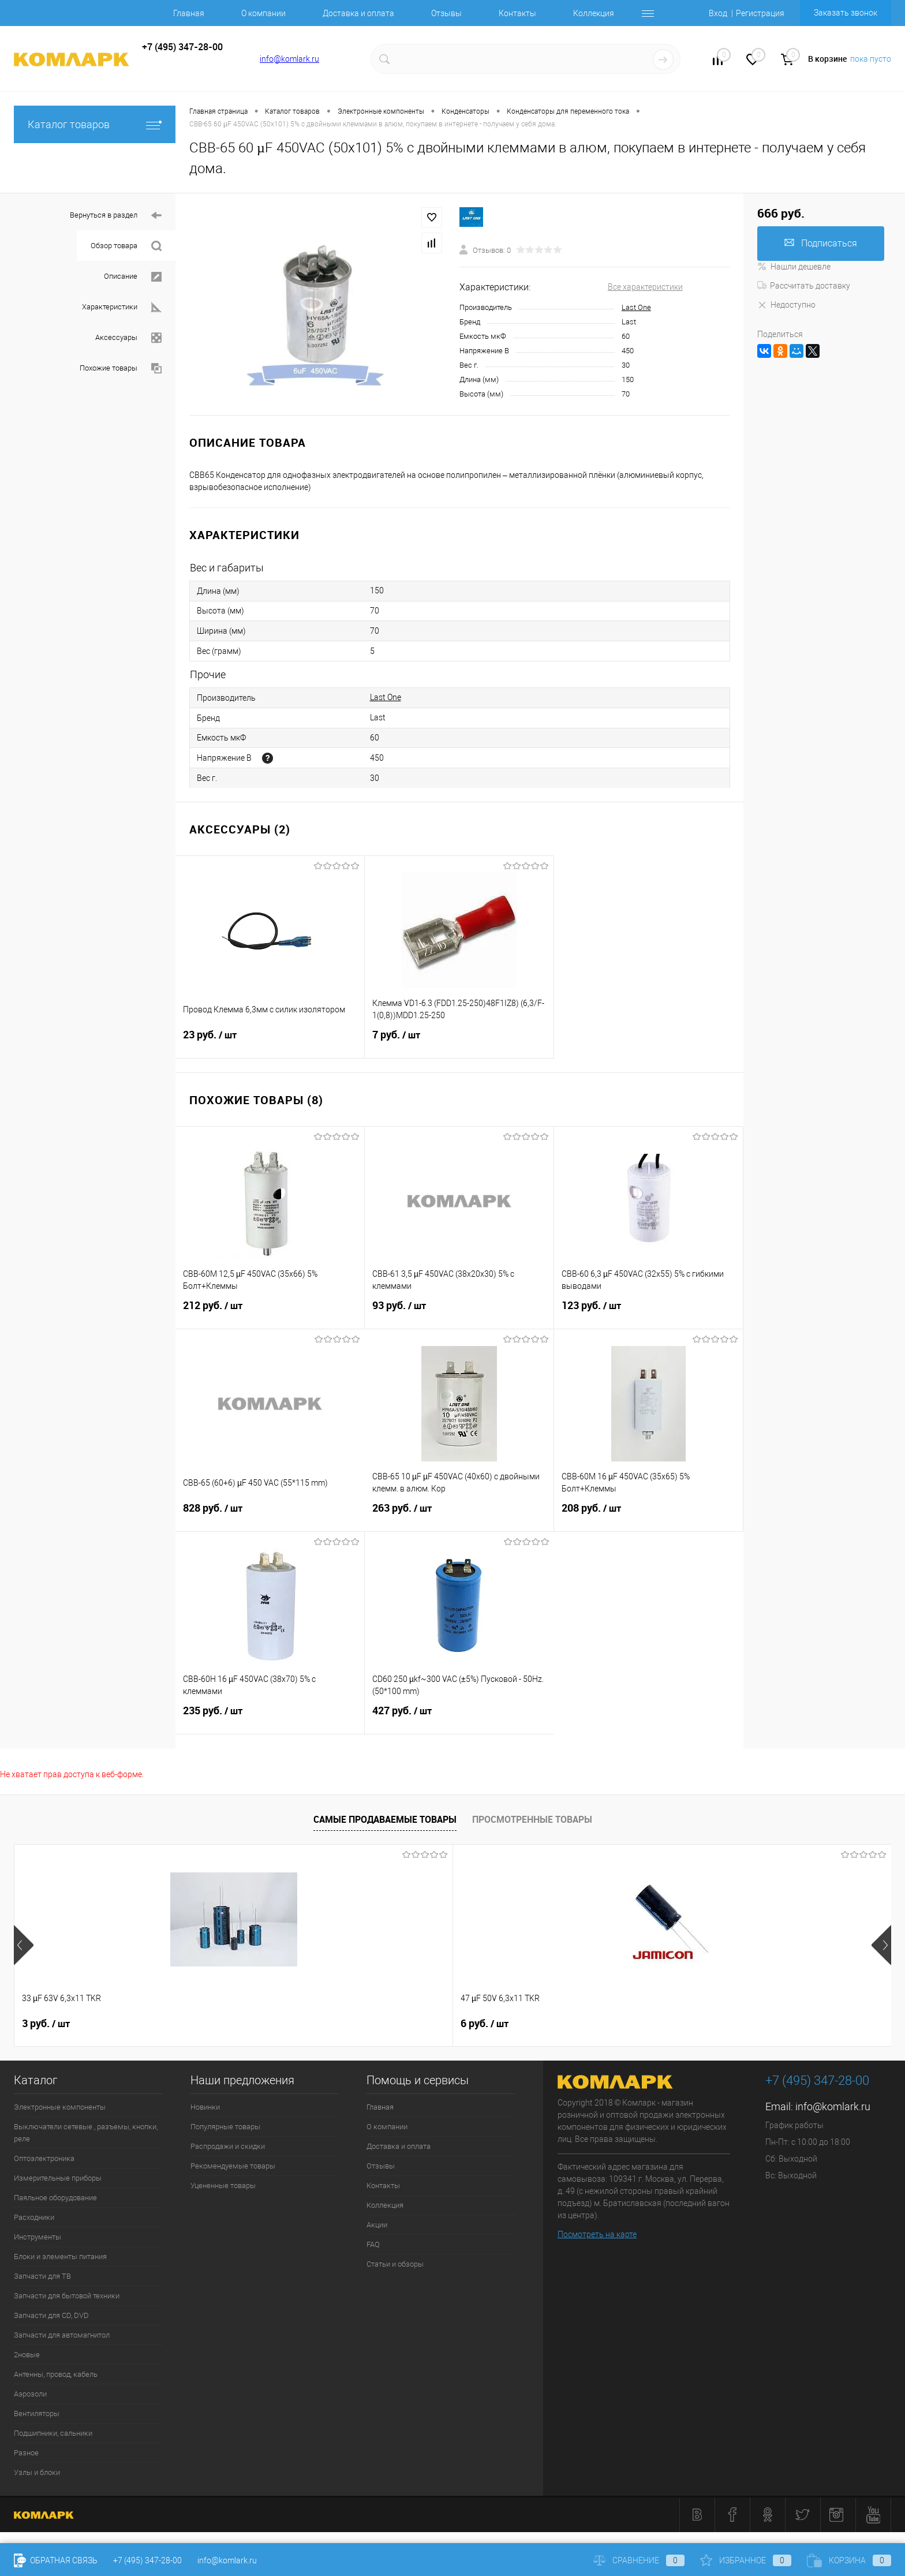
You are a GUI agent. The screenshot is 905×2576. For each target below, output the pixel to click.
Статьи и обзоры (395, 2264)
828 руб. (270, 1515)
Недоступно (786, 304)
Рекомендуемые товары (232, 2166)
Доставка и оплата (358, 13)
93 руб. (459, 1312)
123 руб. (648, 1312)
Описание (133, 276)
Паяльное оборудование (55, 2197)
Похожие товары (121, 368)
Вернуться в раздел (116, 215)
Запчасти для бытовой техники (66, 2295)
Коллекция (593, 13)
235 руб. (270, 1717)
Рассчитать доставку (803, 285)
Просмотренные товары (532, 1819)
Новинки (205, 2107)
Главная (188, 13)
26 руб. (400, 2023)
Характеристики (122, 307)
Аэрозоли (30, 2394)
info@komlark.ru (289, 58)
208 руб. (648, 1515)
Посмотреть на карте (597, 2234)
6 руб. (221, 2023)
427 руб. (459, 1717)
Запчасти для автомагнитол (62, 2335)
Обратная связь (56, 2560)
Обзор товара (126, 246)
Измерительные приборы (58, 2178)
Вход (718, 13)
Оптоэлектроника (44, 2158)
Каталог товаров (95, 124)
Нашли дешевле (794, 266)
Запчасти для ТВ (42, 2276)
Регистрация (760, 13)
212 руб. (270, 1312)
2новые (27, 2354)
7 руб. (459, 1042)
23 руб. (270, 1042)
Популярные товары (225, 2126)
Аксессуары (128, 337)
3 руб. (46, 2023)
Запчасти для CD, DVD (51, 2315)
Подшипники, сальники (53, 2433)
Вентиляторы (36, 2413)
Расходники (34, 2217)
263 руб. (459, 1515)
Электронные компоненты (60, 2107)
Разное (26, 2452)
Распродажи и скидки (227, 2146)
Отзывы (446, 13)
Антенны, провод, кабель (56, 2374)
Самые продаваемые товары (385, 1819)
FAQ (373, 2244)
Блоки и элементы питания (60, 2256)
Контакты (517, 13)
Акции (377, 2224)
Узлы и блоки (37, 2472)
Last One (636, 307)
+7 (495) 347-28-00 (147, 2560)
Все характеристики (645, 286)
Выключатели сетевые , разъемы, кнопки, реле (86, 2132)
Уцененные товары (223, 2185)
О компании (263, 13)
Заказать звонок (845, 12)
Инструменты (37, 2237)
